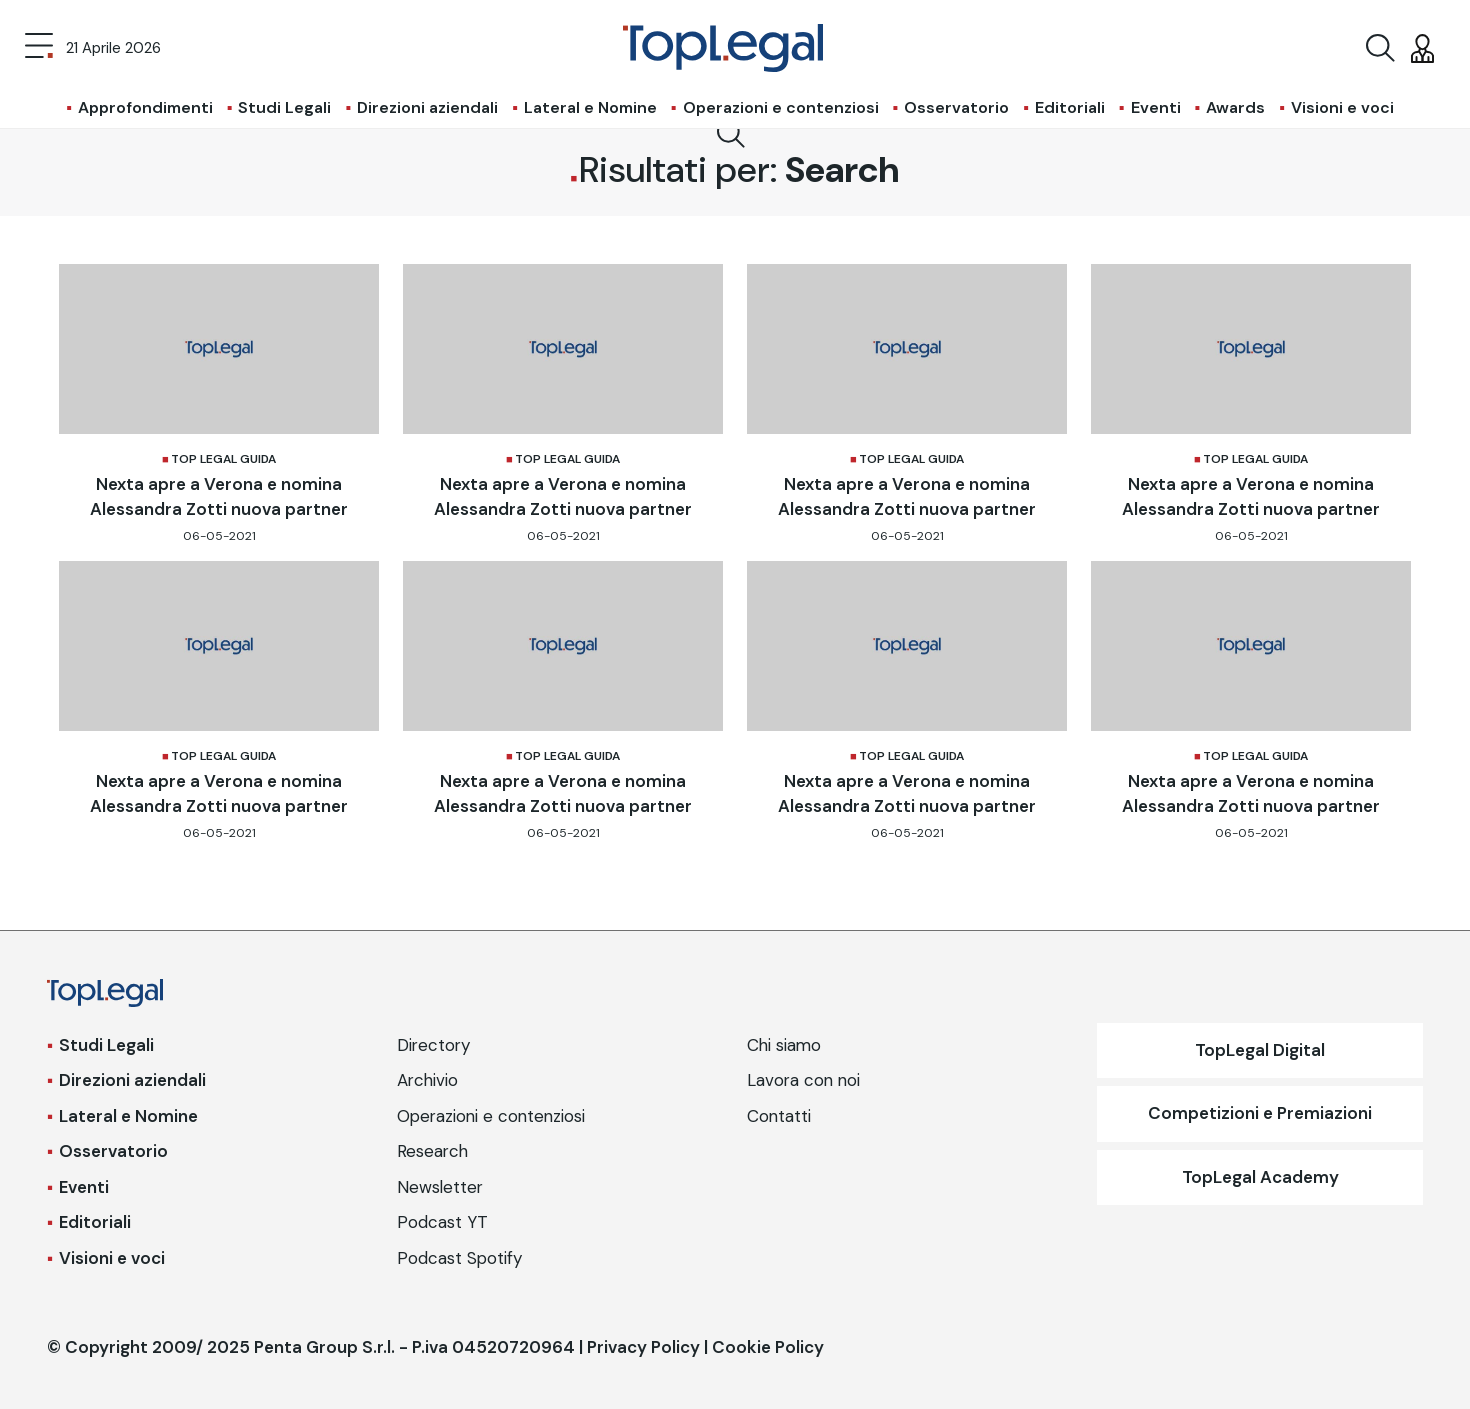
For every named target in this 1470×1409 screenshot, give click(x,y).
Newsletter (440, 1187)
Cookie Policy (768, 1347)
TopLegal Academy (1260, 1177)
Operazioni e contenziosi (781, 107)
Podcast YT (442, 1222)
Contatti (779, 1116)
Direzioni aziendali (427, 107)
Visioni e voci (1342, 107)
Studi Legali (284, 107)
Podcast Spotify (459, 1258)
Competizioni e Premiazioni (1260, 1113)
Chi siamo (784, 1045)
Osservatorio (956, 107)
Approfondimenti (145, 107)
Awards (1235, 107)
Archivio (427, 1080)
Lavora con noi (803, 1080)
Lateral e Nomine (590, 107)
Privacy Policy (643, 1347)
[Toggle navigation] (39, 48)
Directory (433, 1045)
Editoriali (1070, 107)
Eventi (1156, 107)
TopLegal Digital (1260, 1050)
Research (432, 1151)
